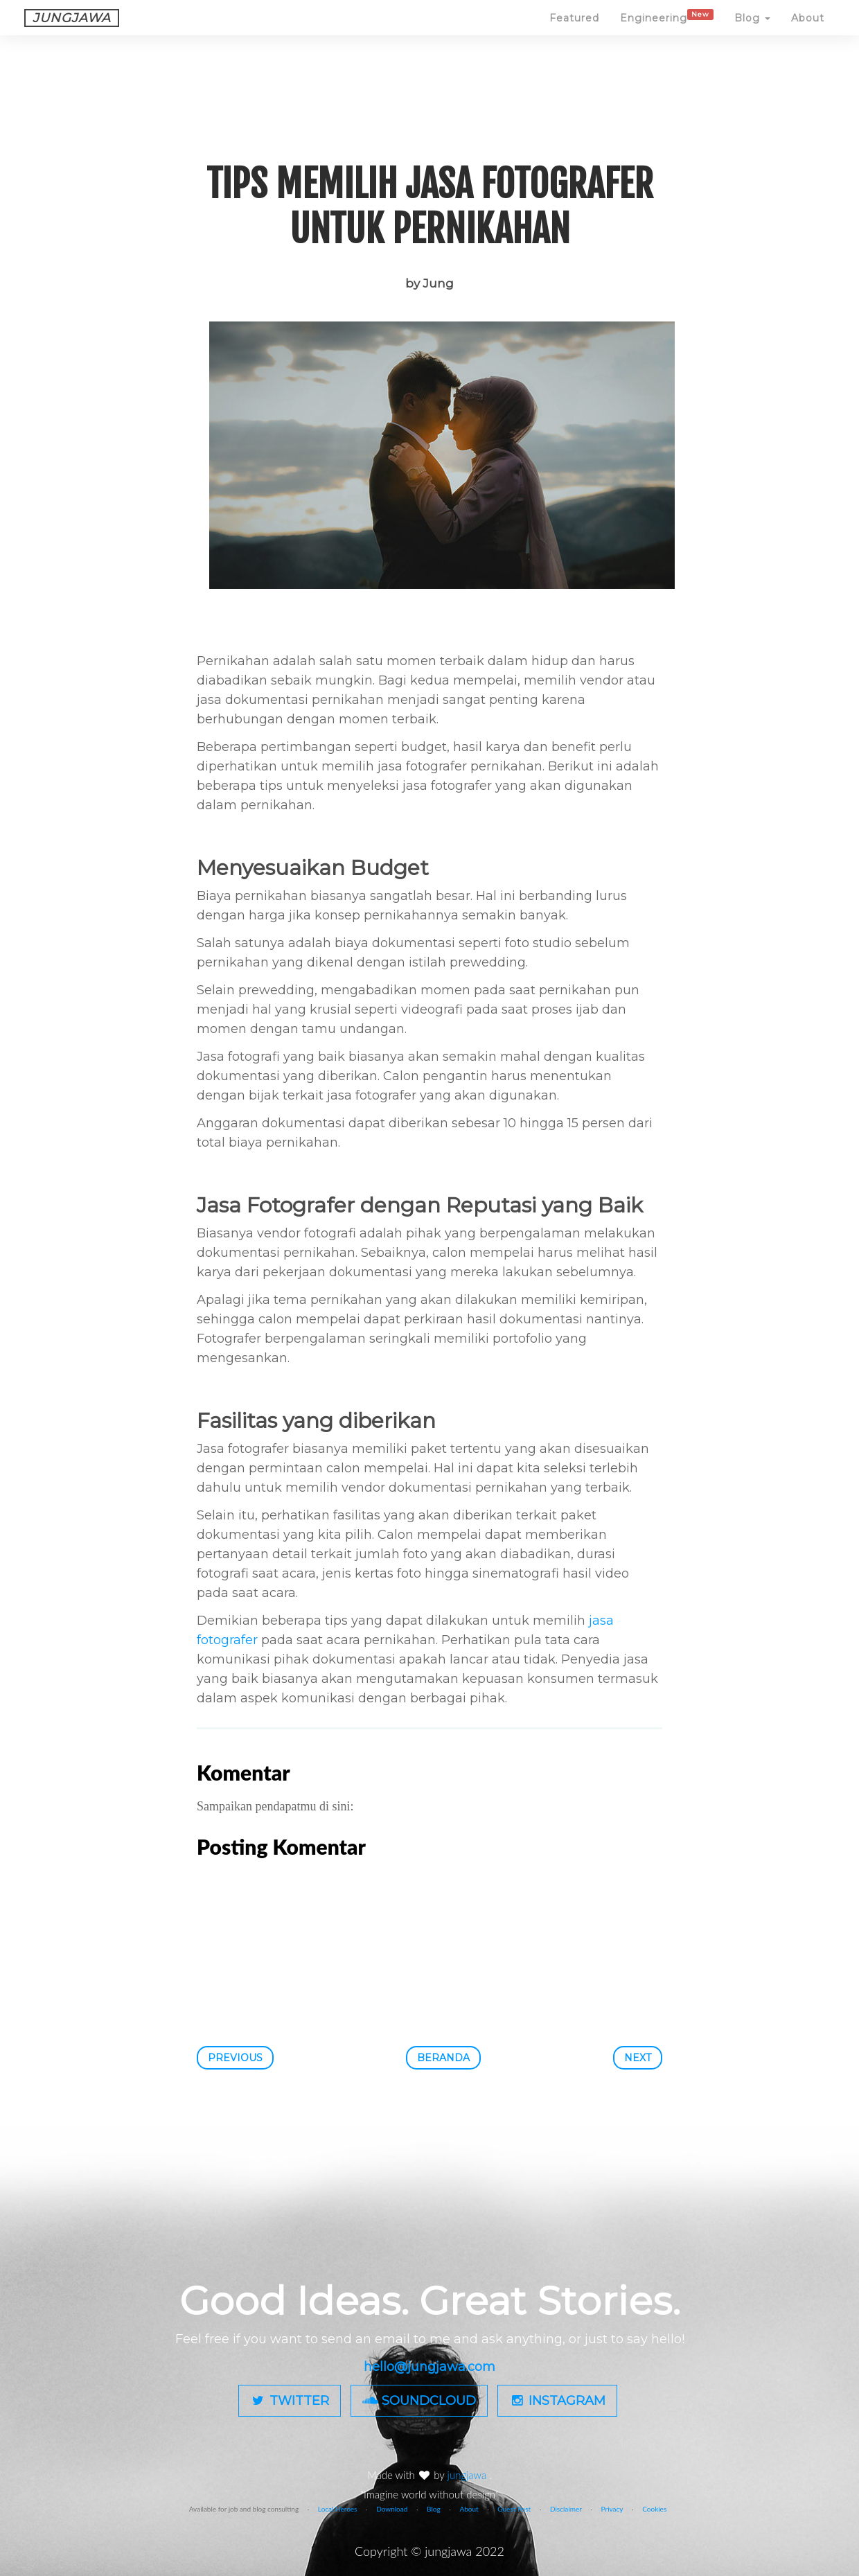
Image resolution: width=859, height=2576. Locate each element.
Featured (574, 31)
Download (391, 2509)
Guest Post (514, 2509)
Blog (752, 31)
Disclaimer (566, 2509)
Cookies (654, 2509)
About (807, 31)
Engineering (667, 29)
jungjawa (469, 2475)
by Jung (429, 283)
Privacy (612, 2509)
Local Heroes (337, 2509)
